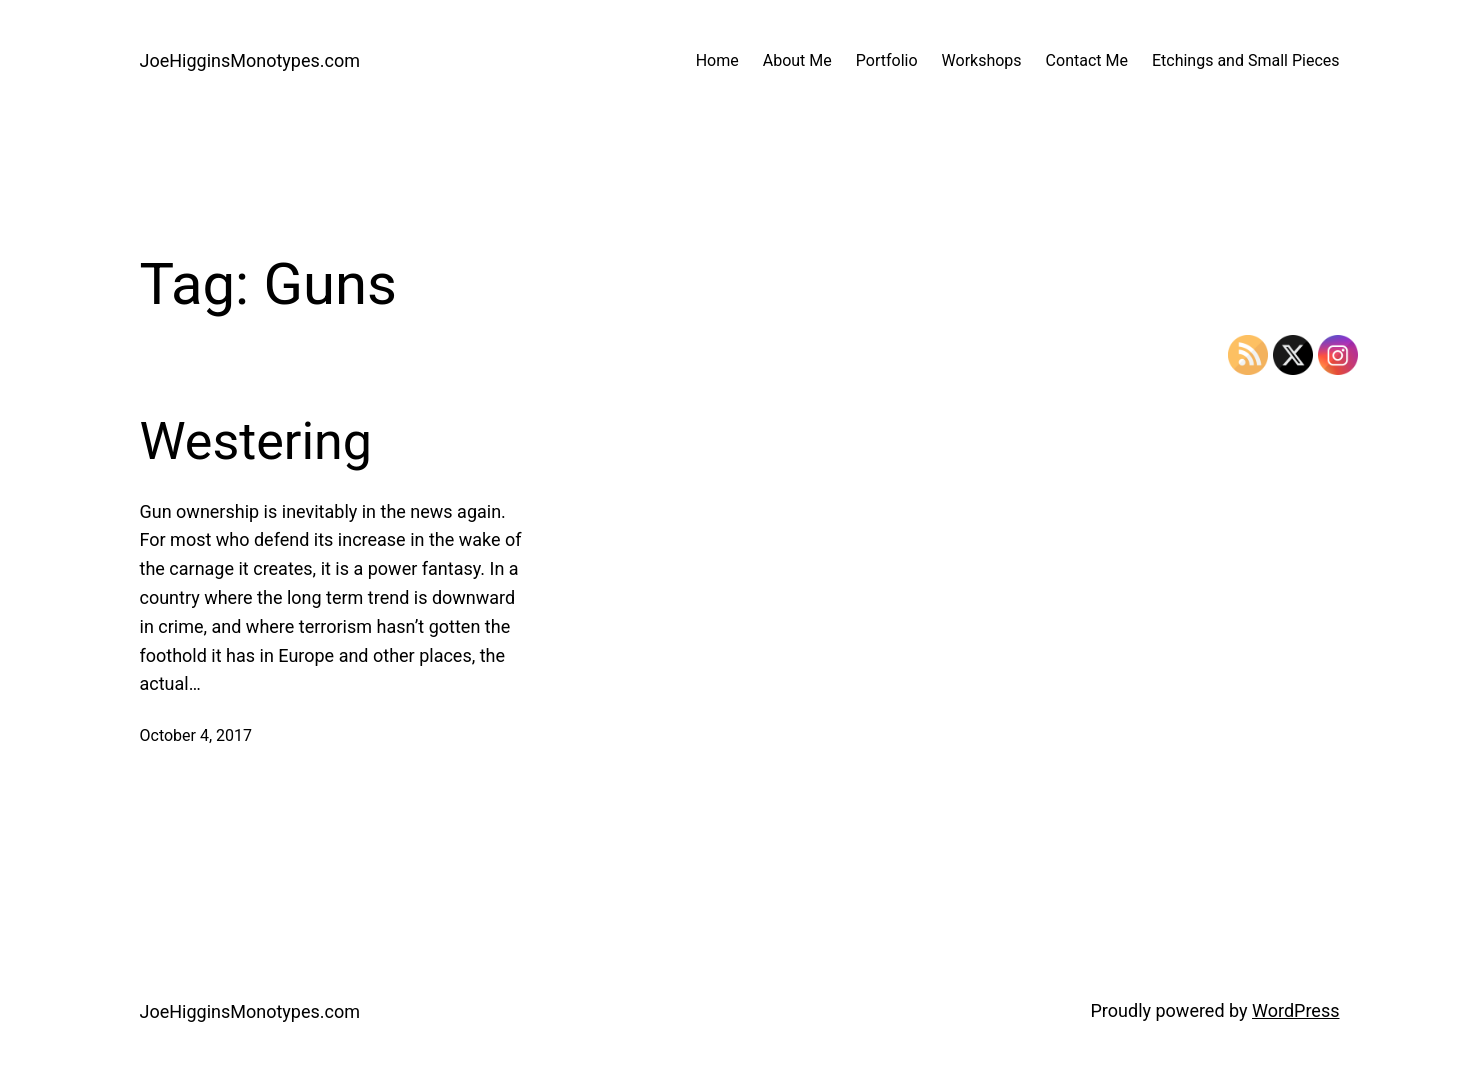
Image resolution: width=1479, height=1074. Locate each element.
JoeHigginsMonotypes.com (250, 60)
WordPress (1295, 1010)
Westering (256, 441)
